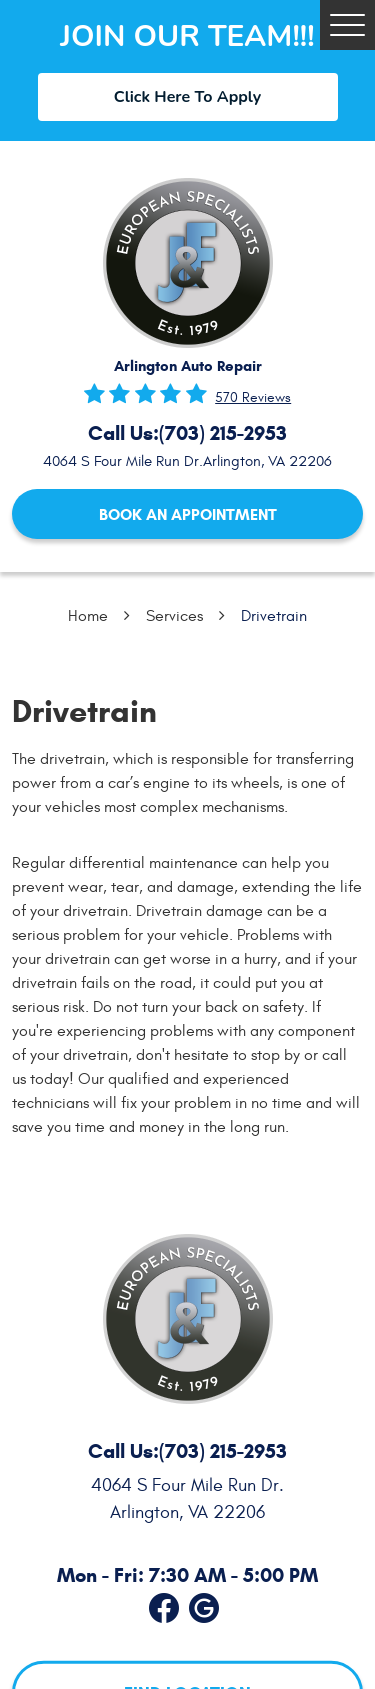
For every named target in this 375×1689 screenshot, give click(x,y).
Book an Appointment (188, 514)
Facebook (164, 1604)
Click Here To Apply (187, 97)
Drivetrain (274, 616)
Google (204, 1604)
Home (88, 616)
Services (174, 616)
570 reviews (253, 398)
